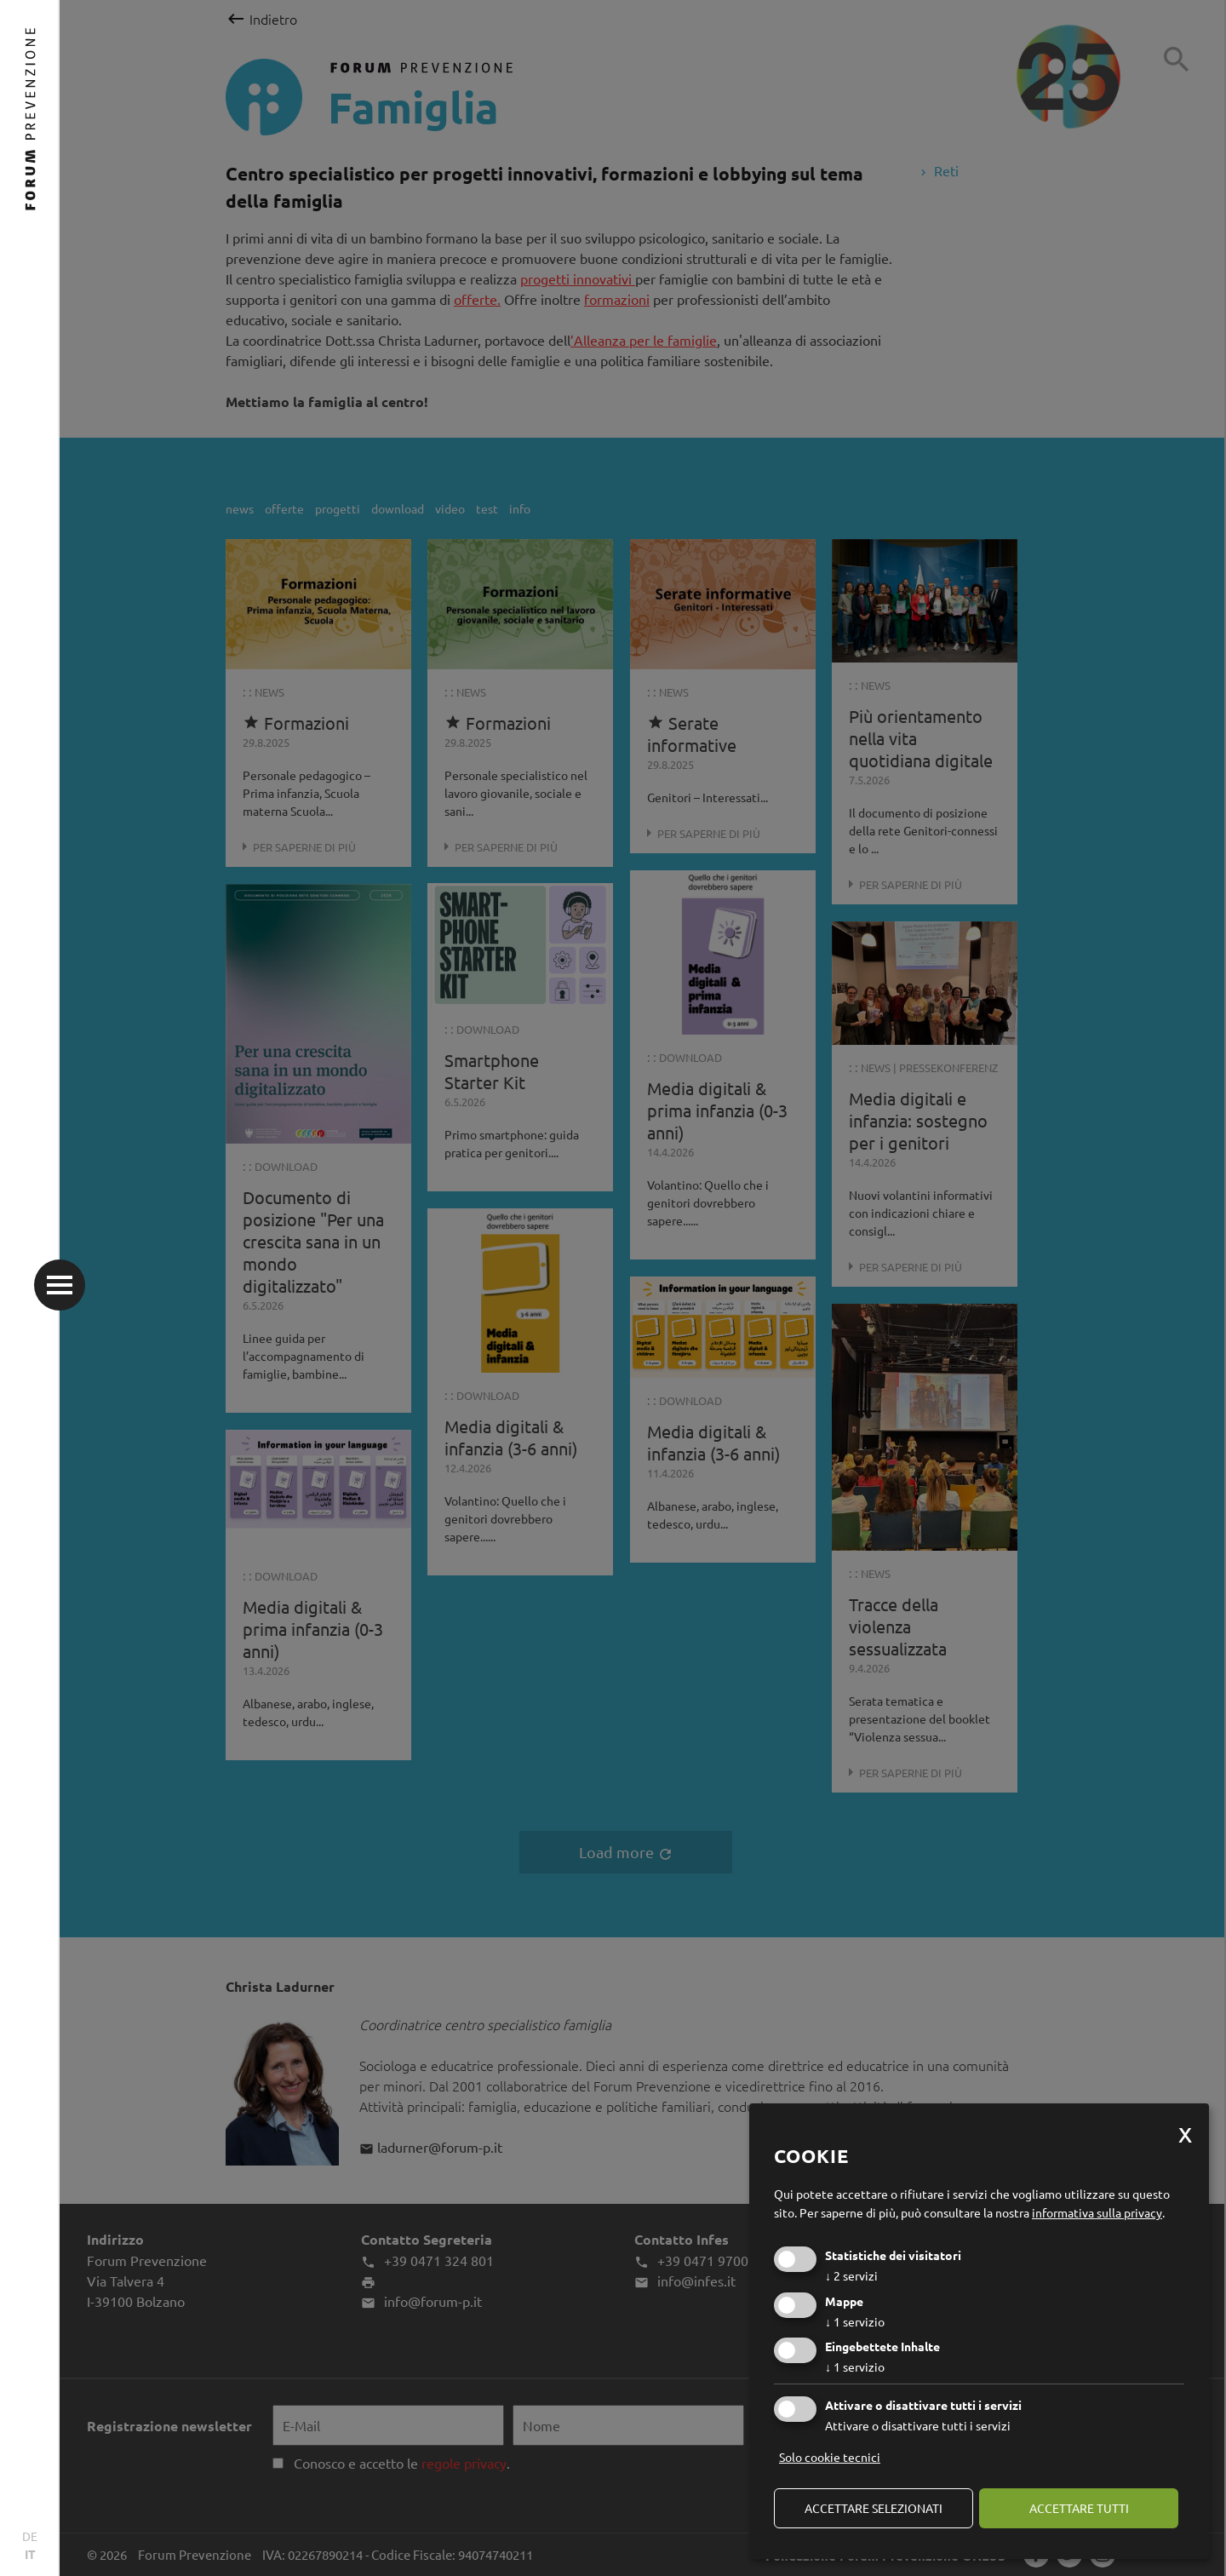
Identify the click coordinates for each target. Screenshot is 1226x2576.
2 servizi (851, 2275)
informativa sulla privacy (1097, 2212)
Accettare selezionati (873, 2508)
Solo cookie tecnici (829, 2456)
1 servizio (855, 2321)
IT (30, 2554)
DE (29, 2536)
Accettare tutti (1079, 2508)
